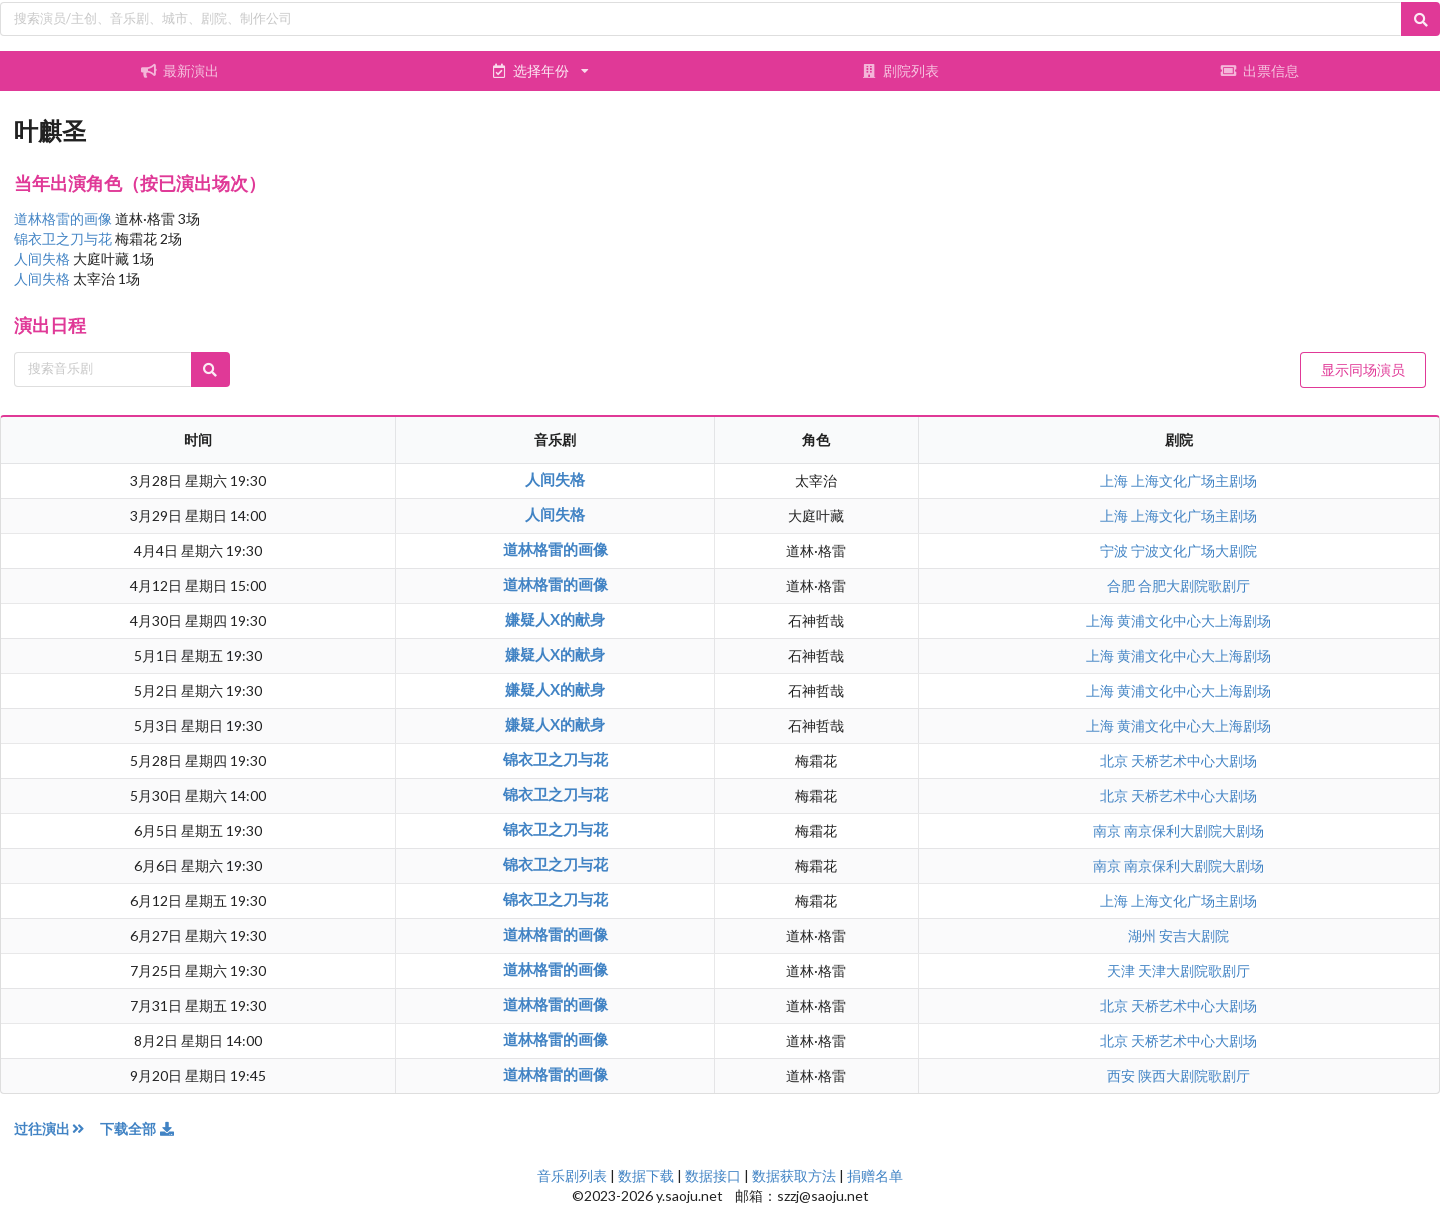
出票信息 (1260, 70)
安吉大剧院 (1194, 935)
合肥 (1122, 585)
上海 (1115, 480)
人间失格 (43, 258)
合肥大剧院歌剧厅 (1194, 585)
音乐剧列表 (572, 1175)
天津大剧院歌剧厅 (1194, 970)
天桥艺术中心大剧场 (1194, 760)
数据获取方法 (794, 1175)
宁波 (1115, 550)
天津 (1122, 970)
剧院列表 (900, 70)
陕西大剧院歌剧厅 (1194, 1075)
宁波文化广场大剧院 (1194, 550)
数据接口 (713, 1175)
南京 (1108, 830)
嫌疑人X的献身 (555, 619)
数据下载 (646, 1175)
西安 (1122, 1075)
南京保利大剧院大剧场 (1194, 830)
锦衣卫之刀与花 (64, 238)
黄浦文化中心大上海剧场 (1194, 620)
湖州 (1143, 935)
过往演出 (57, 1128)
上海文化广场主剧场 (1194, 480)
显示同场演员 (1363, 369)
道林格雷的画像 (64, 218)
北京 (1115, 760)
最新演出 (180, 70)
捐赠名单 (875, 1175)
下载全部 (138, 1128)
